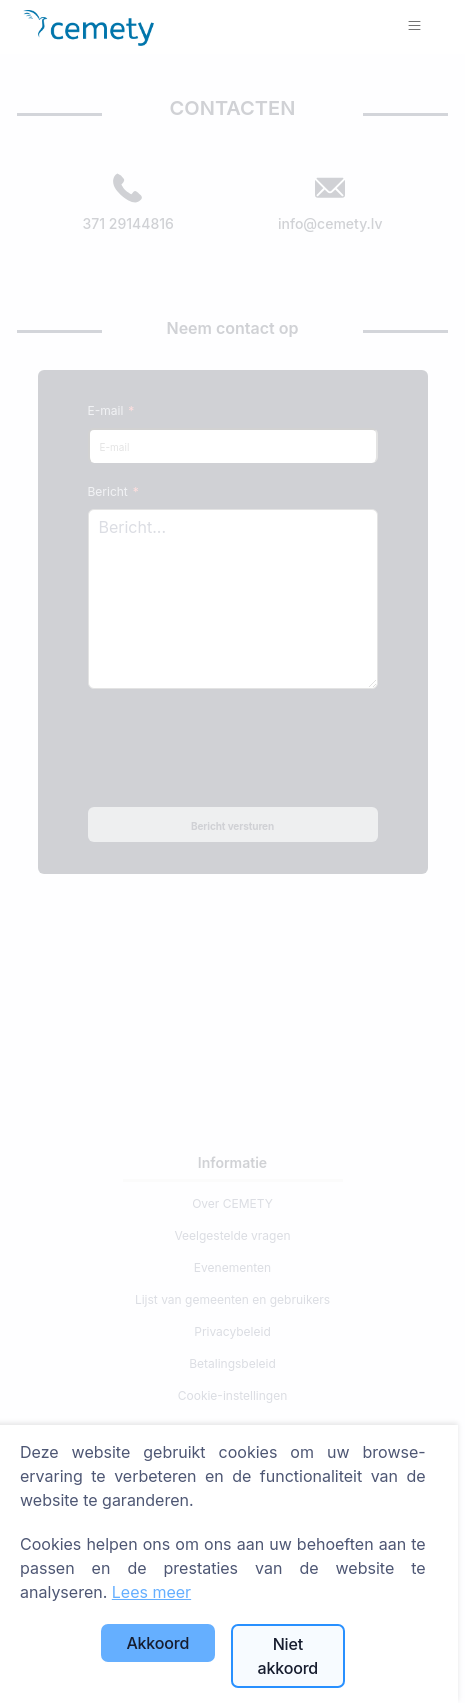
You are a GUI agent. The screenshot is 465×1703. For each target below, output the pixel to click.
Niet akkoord (288, 1656)
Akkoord (157, 1643)
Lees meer (151, 1592)
